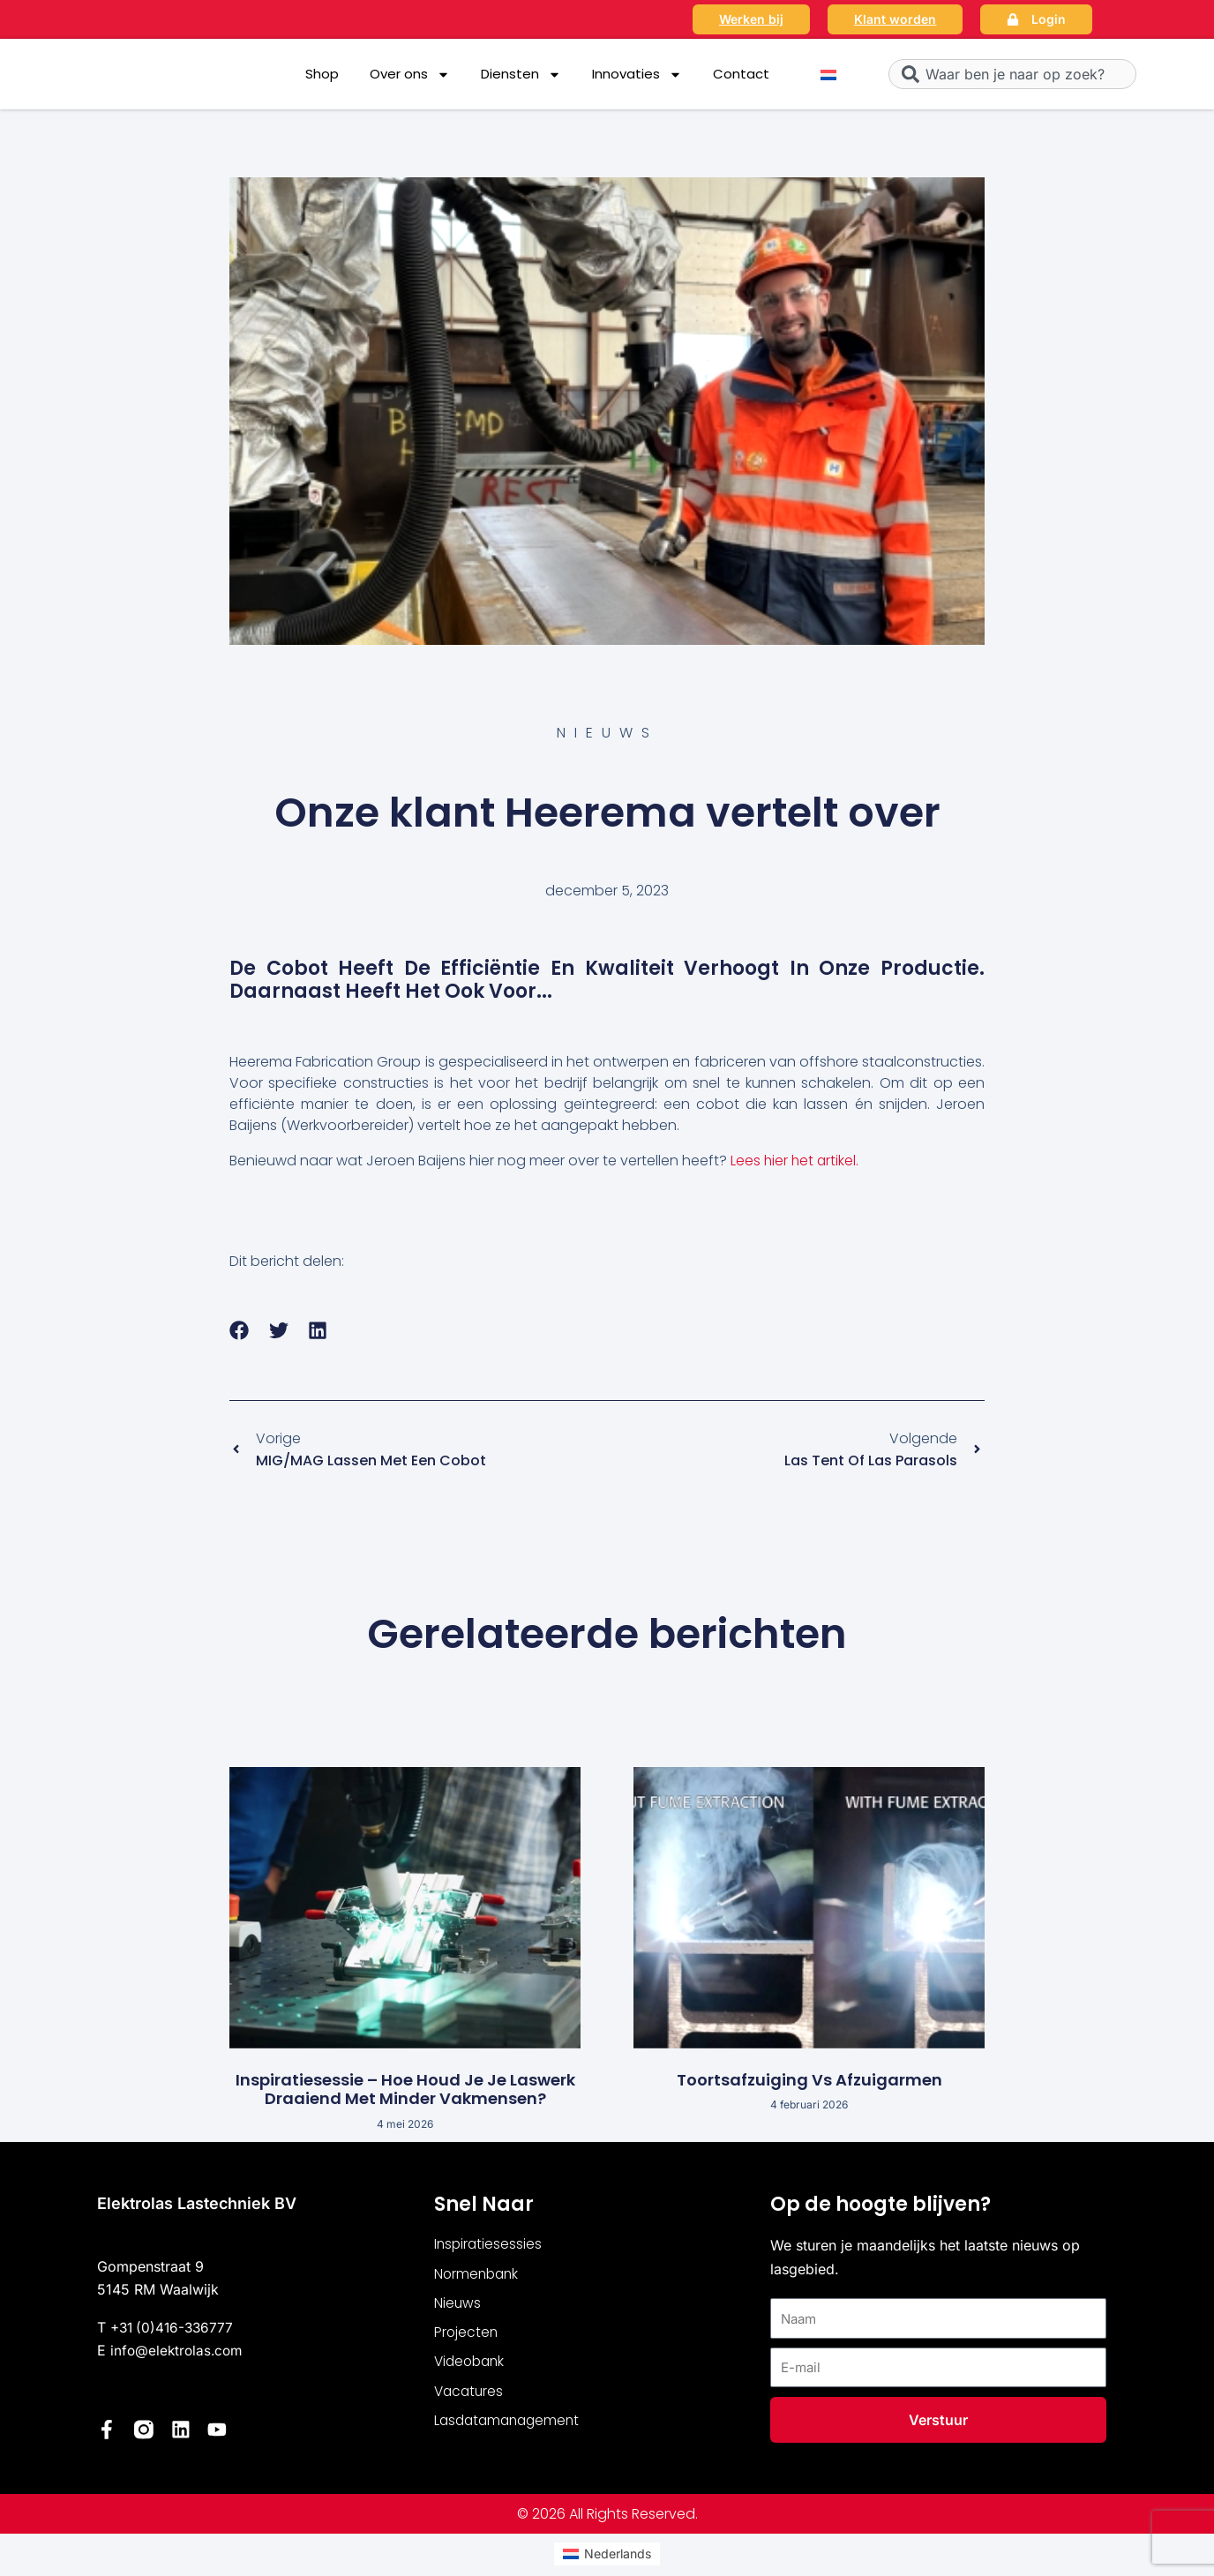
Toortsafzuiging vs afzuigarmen (809, 2082)
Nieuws (458, 2306)
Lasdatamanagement (510, 2426)
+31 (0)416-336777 (174, 2329)
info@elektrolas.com (178, 2352)
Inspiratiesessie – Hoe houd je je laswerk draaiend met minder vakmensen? (405, 2091)
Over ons (410, 74)
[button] (239, 1331)
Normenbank (478, 2276)
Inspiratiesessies (489, 2246)
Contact (741, 73)
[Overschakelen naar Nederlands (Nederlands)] (607, 2555)
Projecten (466, 2336)
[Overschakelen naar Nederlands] (828, 74)
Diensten (521, 74)
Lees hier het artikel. (796, 1160)
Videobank (471, 2366)
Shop (322, 73)
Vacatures (470, 2396)
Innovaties (637, 74)
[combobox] (1012, 74)
